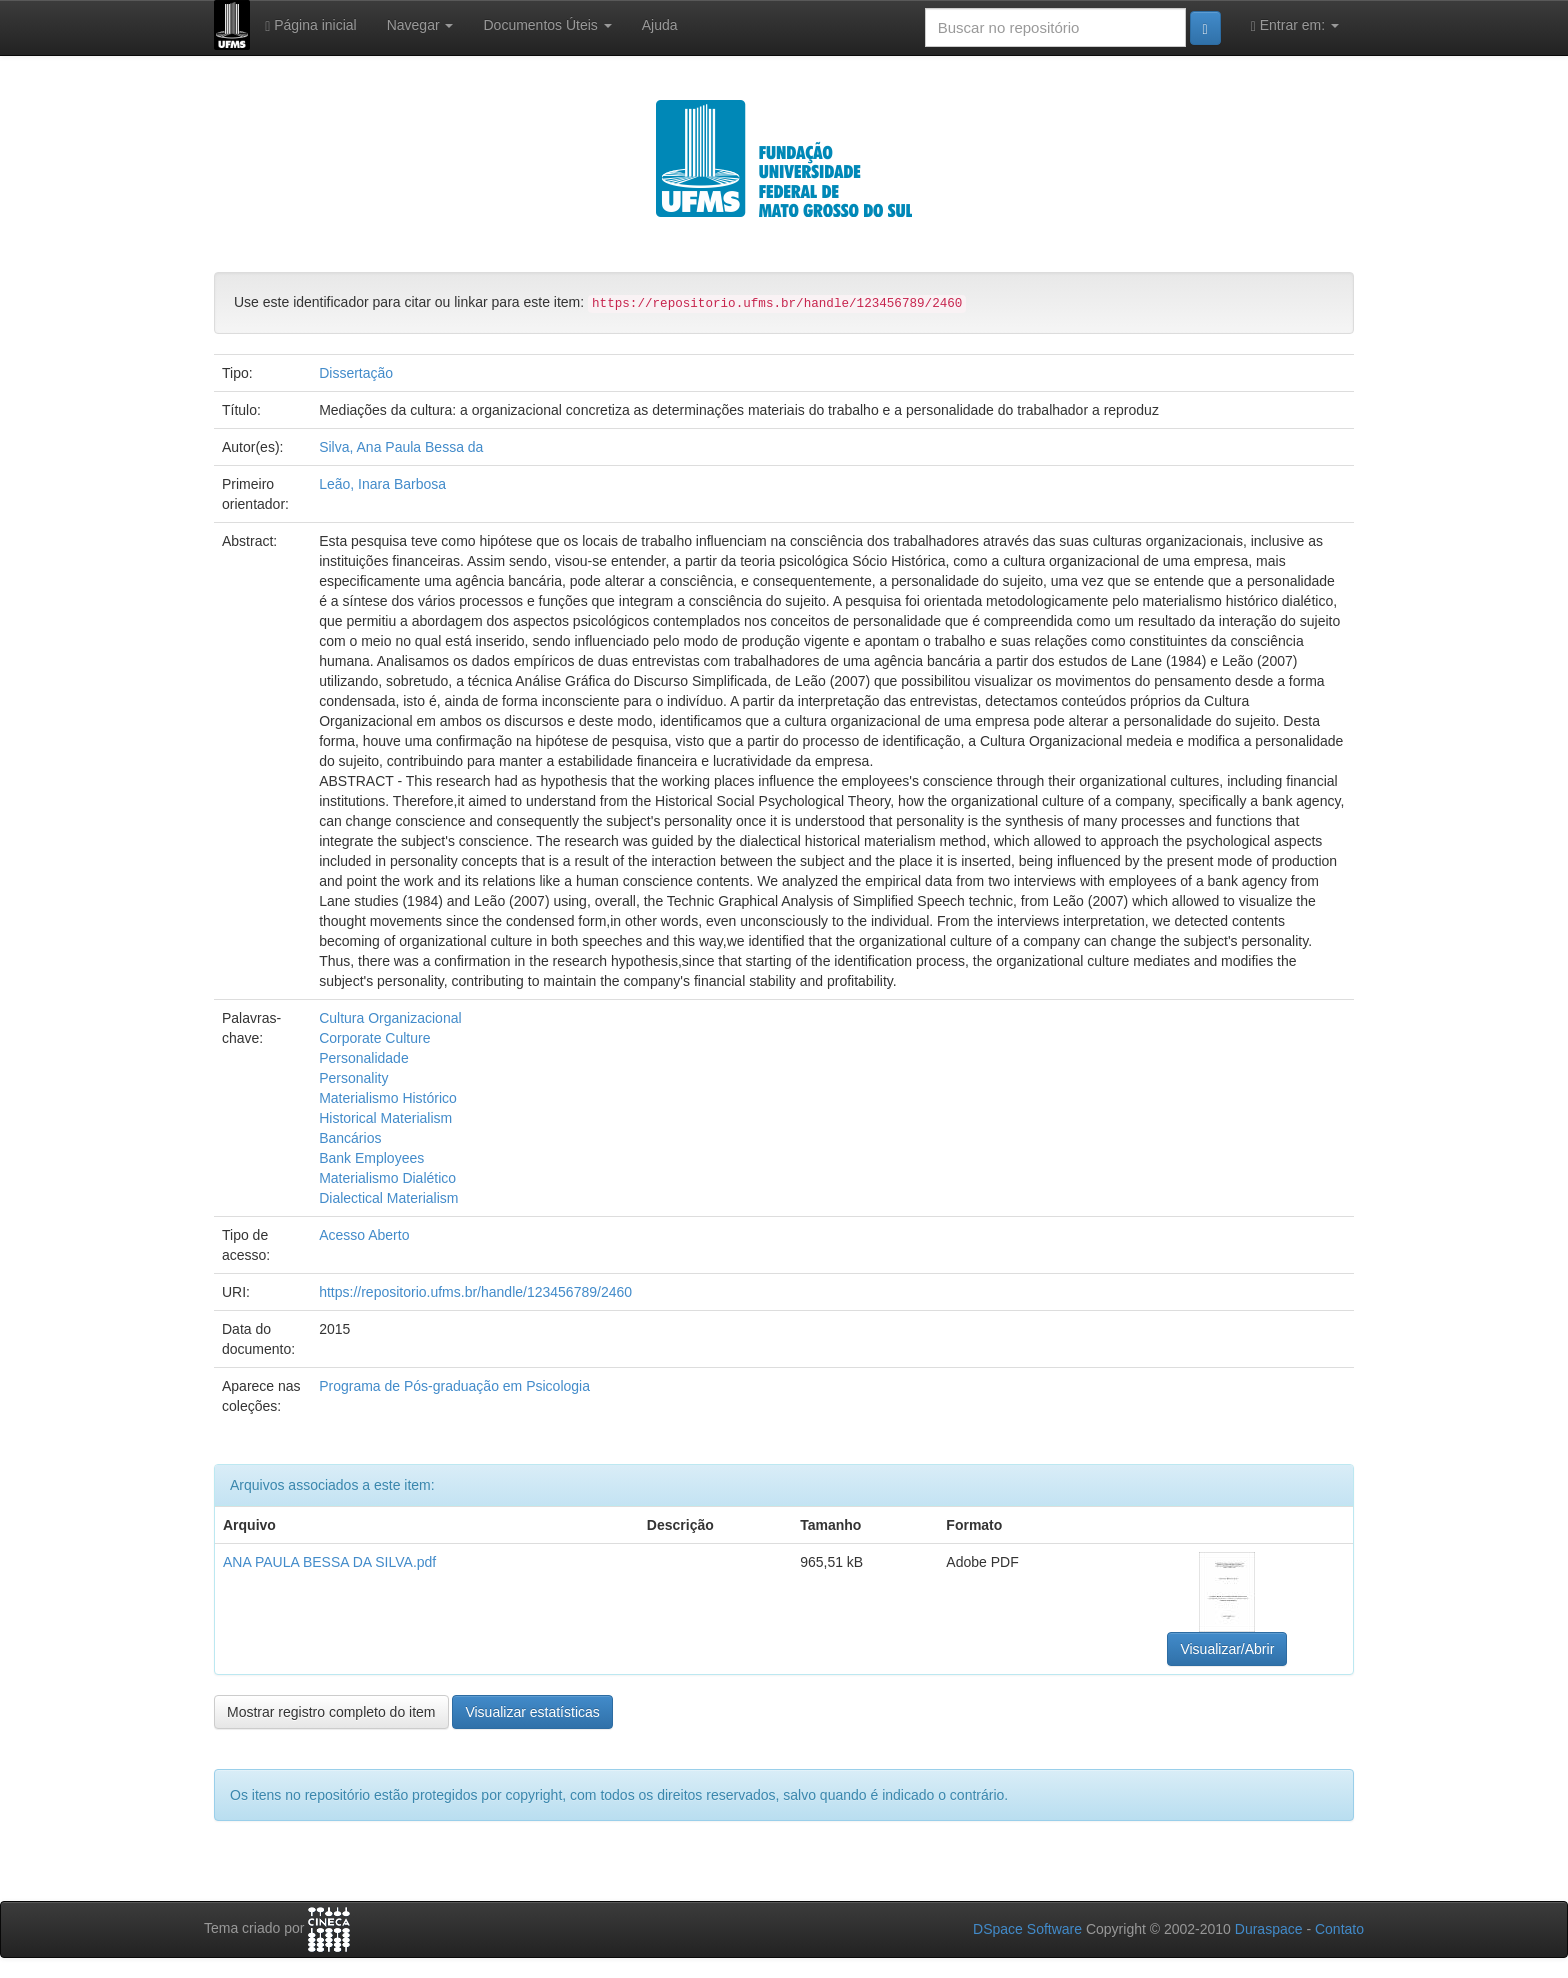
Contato (1339, 1929)
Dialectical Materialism (388, 1198)
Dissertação (356, 373)
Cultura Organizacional (390, 1018)
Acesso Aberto (364, 1235)
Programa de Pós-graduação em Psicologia (454, 1386)
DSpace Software (1027, 1929)
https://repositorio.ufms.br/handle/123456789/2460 (475, 1292)
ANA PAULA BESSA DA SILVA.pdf (329, 1562)
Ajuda (660, 25)
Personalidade (364, 1058)
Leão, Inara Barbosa (382, 484)
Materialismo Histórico (388, 1098)
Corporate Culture (374, 1038)
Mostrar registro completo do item (331, 1712)
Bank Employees (371, 1158)
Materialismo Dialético (387, 1178)
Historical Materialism (385, 1118)
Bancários (350, 1138)
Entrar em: (1295, 25)
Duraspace (1269, 1929)
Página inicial (311, 25)
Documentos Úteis (547, 25)
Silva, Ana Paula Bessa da (401, 447)
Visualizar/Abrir (1227, 1649)
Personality (353, 1078)
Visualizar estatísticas (532, 1712)
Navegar (420, 25)
